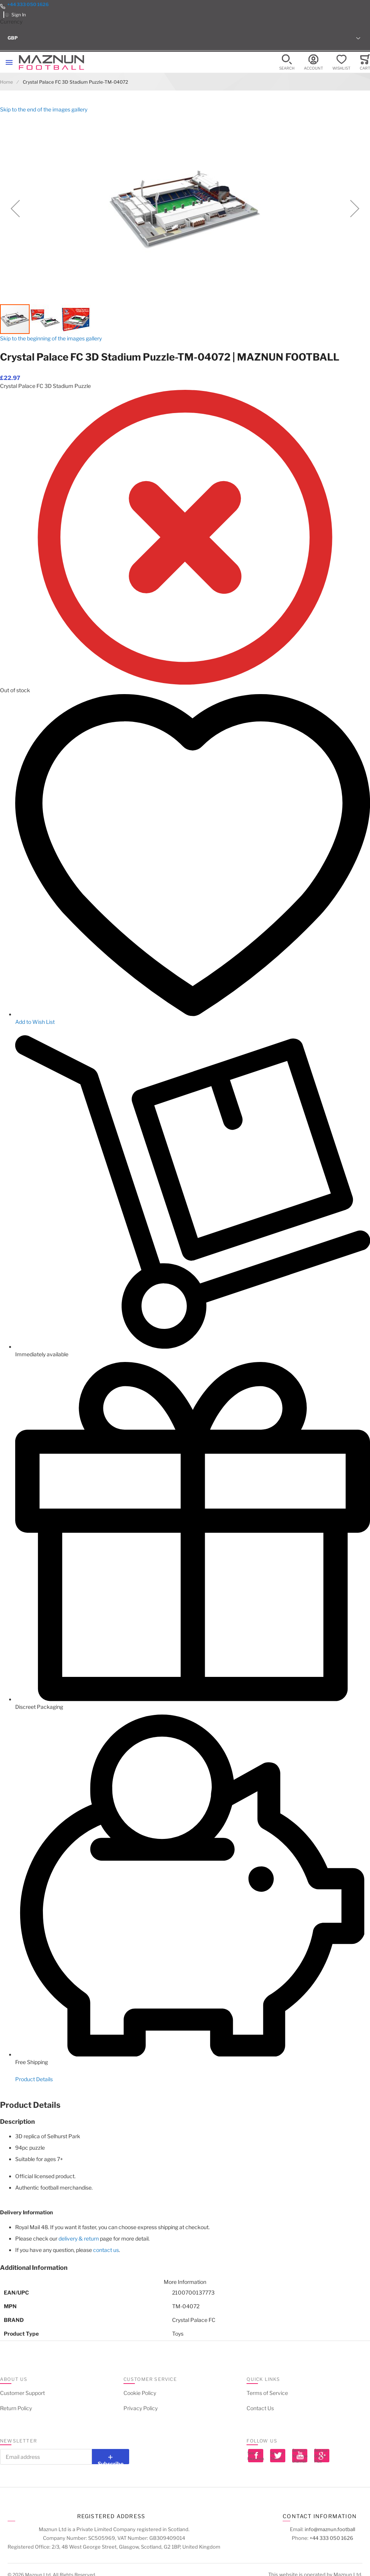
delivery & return (79, 2238)
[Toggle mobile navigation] (9, 62)
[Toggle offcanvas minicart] (365, 62)
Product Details (34, 2079)
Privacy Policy (140, 2408)
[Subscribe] (110, 2456)
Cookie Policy (139, 2393)
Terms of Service (267, 2393)
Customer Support (22, 2393)
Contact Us (260, 2408)
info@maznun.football (330, 2529)
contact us (106, 2250)
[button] (185, 38)
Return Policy (16, 2408)
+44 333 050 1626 (28, 4)
